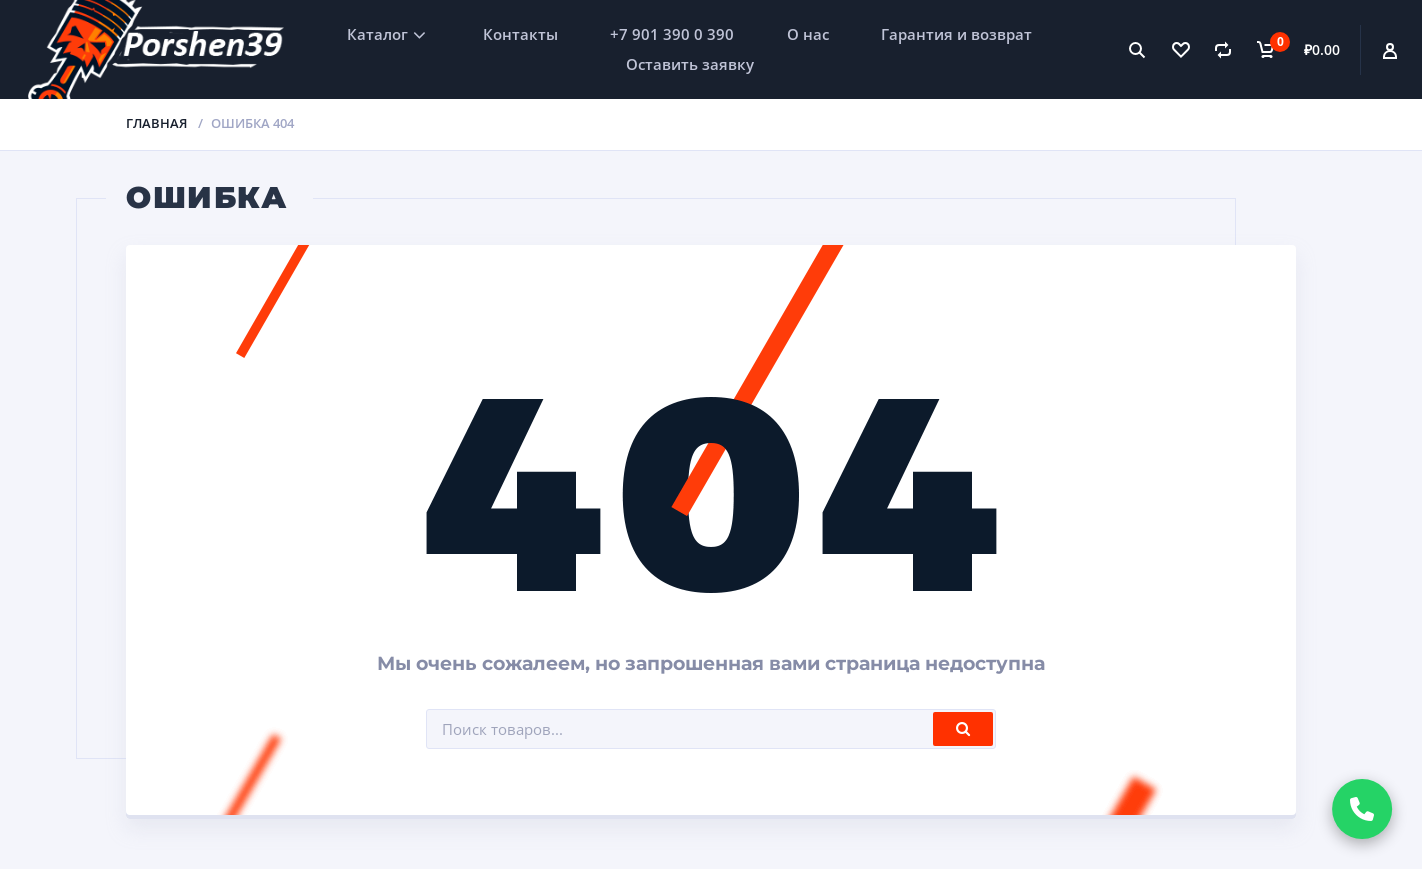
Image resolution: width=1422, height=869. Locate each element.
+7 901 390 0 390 (672, 34)
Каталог (377, 34)
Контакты (520, 34)
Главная (156, 123)
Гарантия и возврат (956, 34)
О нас (808, 34)
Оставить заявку (690, 64)
